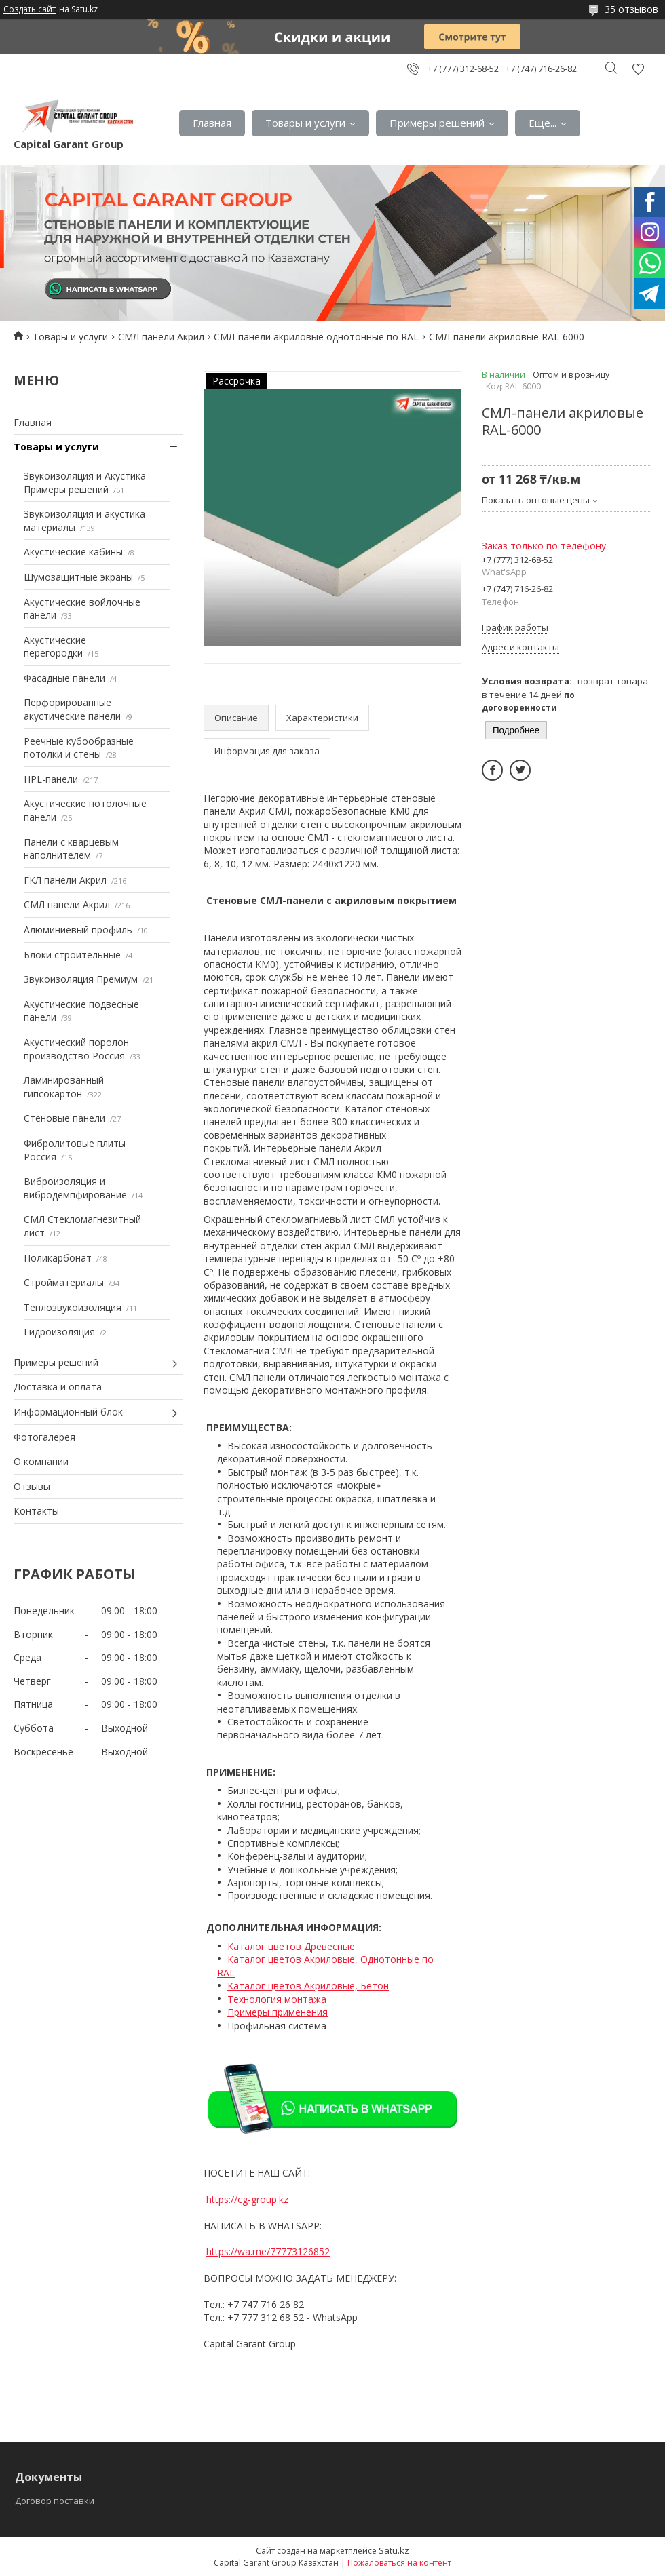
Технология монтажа (276, 1999)
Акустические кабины (73, 551)
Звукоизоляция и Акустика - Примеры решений (88, 482)
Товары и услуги (305, 123)
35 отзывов (631, 9)
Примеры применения (277, 2012)
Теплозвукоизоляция (72, 1307)
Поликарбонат (58, 1257)
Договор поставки (54, 2501)
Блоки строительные (72, 954)
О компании (41, 1461)
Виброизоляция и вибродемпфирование (75, 1188)
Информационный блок (68, 1411)
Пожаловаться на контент (399, 2563)
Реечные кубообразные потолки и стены (79, 748)
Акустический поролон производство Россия (76, 1049)
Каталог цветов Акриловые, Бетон (308, 1985)
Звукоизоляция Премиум (81, 979)
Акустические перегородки (55, 646)
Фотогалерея (44, 1436)
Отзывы (32, 1486)
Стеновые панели (64, 1118)
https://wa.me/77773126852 (268, 2251)
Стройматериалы (64, 1282)
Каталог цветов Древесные (291, 1946)
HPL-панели (51, 779)
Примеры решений (437, 123)
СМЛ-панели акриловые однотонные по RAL (316, 336)
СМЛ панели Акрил (161, 336)
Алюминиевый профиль (78, 929)
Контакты (36, 1510)
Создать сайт (29, 9)
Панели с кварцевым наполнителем (71, 849)
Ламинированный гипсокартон (64, 1087)
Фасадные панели (64, 677)
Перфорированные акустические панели (72, 709)
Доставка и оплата (58, 1386)
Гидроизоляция (59, 1331)
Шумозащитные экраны (78, 576)
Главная (212, 123)
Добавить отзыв (637, 69)
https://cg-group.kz (247, 2199)
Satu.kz (394, 2550)
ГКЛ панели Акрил (65, 880)
